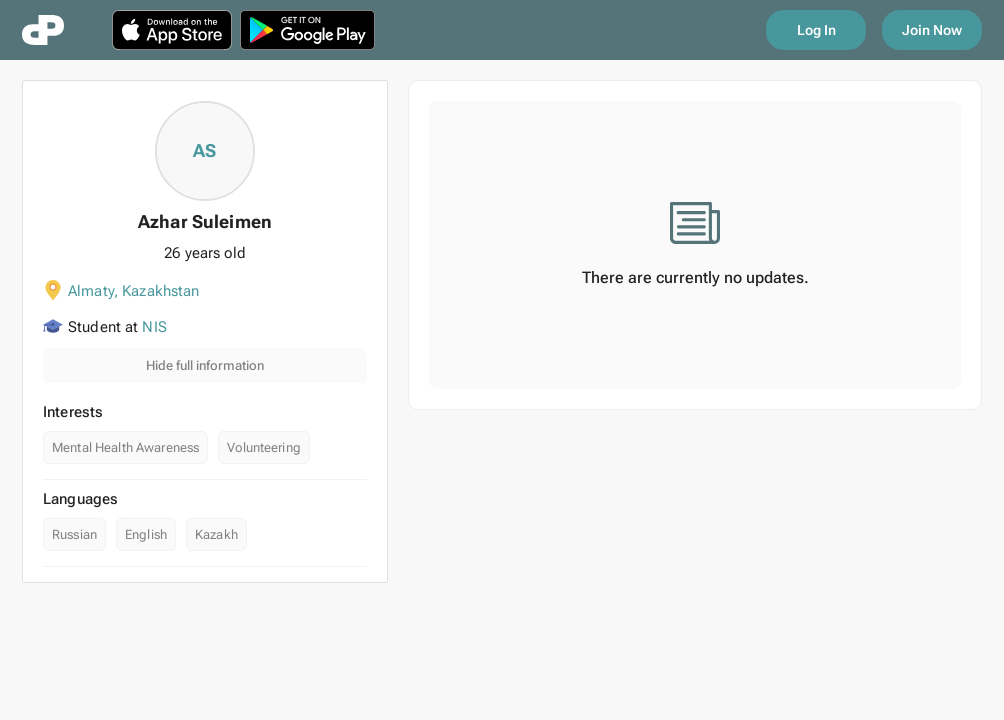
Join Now (932, 30)
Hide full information (205, 365)
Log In (816, 30)
